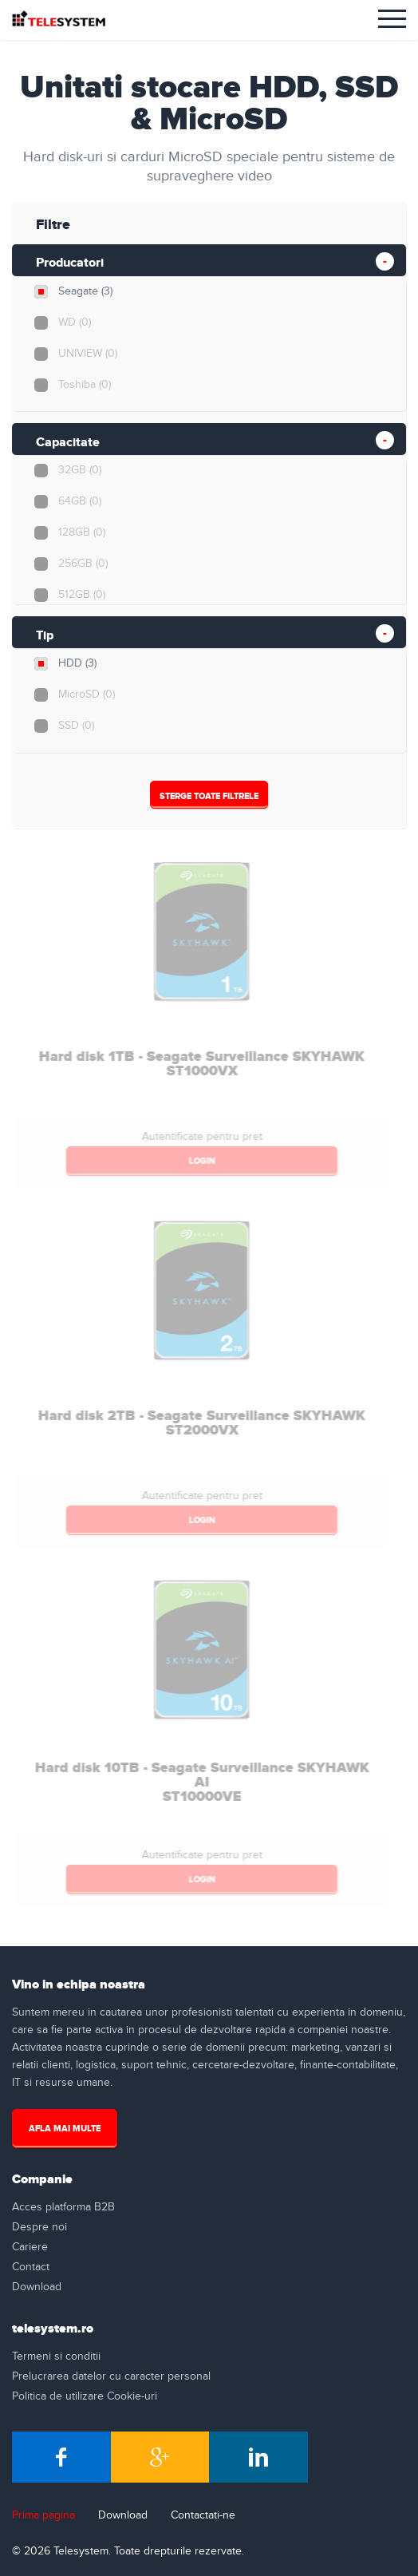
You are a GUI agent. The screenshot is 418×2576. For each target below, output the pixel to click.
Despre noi (39, 2227)
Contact (30, 2267)
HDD (76, 663)
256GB (82, 563)
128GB (80, 532)
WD (73, 322)
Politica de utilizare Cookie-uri (84, 2396)
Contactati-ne (203, 2515)
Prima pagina (43, 2515)
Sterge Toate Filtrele (208, 796)
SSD (75, 725)
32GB (79, 470)
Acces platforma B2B (63, 2207)
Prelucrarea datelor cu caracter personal (111, 2376)
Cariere (30, 2247)
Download (36, 2287)
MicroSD (85, 694)
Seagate (84, 291)
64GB (79, 501)
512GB (80, 594)
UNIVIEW (86, 353)
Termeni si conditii (56, 2356)
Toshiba (83, 384)
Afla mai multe (65, 2128)
